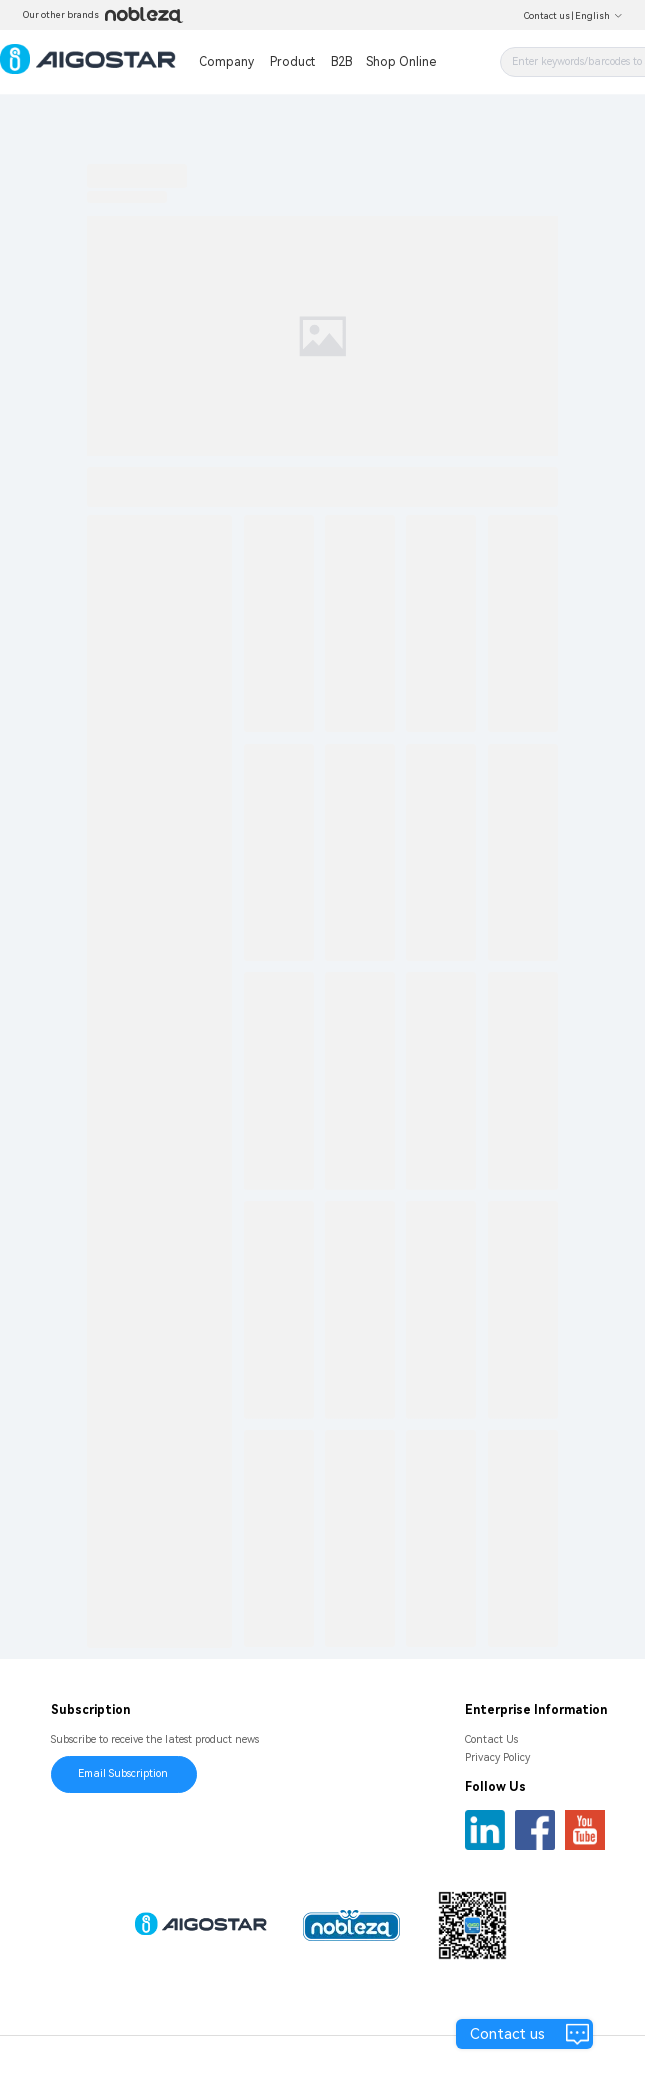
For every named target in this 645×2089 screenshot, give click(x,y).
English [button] (599, 16)
